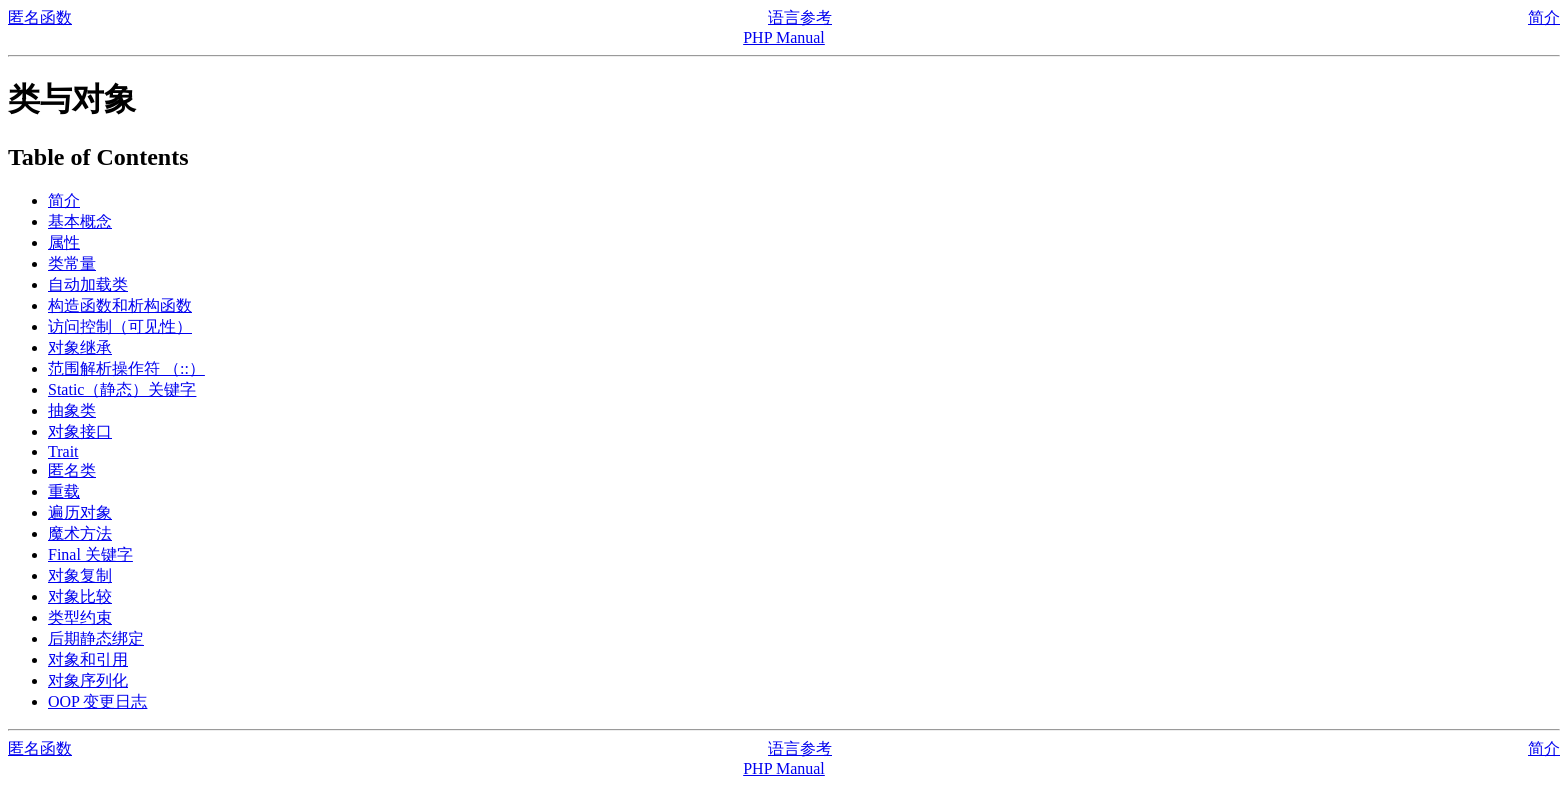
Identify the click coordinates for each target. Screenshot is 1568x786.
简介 (1544, 17)
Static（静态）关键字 (122, 389)
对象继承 (80, 347)
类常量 (72, 263)
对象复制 (80, 575)
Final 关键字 (90, 554)
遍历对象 (80, 512)
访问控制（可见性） (120, 326)
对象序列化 (88, 680)
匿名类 (72, 470)
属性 (64, 242)
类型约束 (80, 617)
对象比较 (80, 596)
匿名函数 (40, 17)
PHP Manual (784, 37)
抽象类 (72, 410)
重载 (64, 491)
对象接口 (80, 431)
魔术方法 (80, 533)
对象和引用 (88, 659)
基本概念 (80, 221)
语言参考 (800, 17)
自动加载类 (88, 284)
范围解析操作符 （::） (126, 368)
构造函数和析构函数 (120, 305)
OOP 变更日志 (97, 701)
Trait (63, 451)
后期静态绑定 (96, 638)
